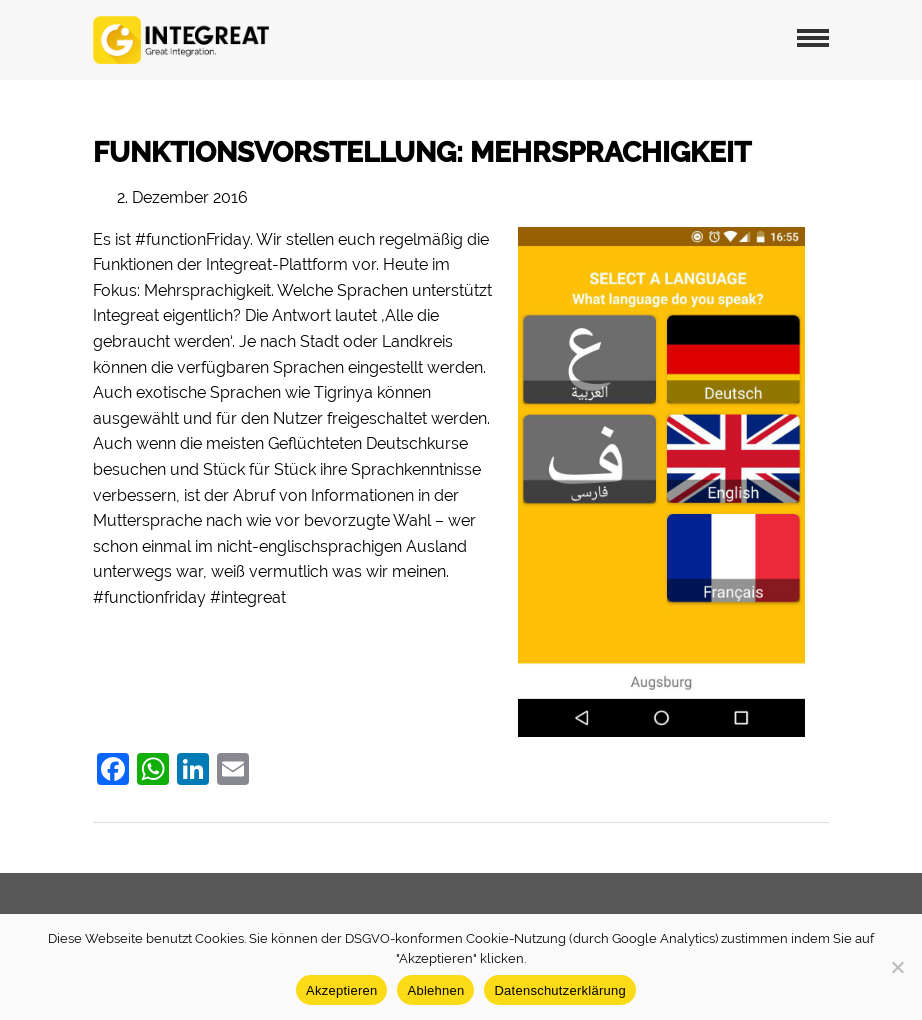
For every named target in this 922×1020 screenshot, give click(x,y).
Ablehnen (435, 990)
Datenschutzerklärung (559, 990)
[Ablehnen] (897, 967)
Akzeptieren (341, 990)
